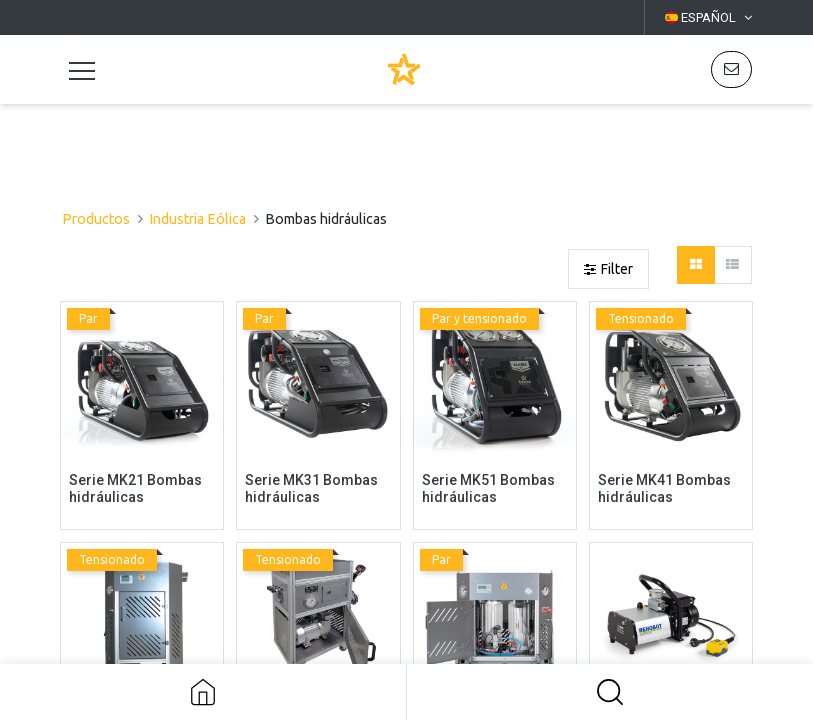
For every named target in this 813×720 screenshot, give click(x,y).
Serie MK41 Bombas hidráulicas (664, 488)
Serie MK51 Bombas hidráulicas (488, 488)
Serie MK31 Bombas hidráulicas (311, 488)
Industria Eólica (197, 219)
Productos (96, 219)
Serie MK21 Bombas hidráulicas (135, 488)
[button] (610, 692)
